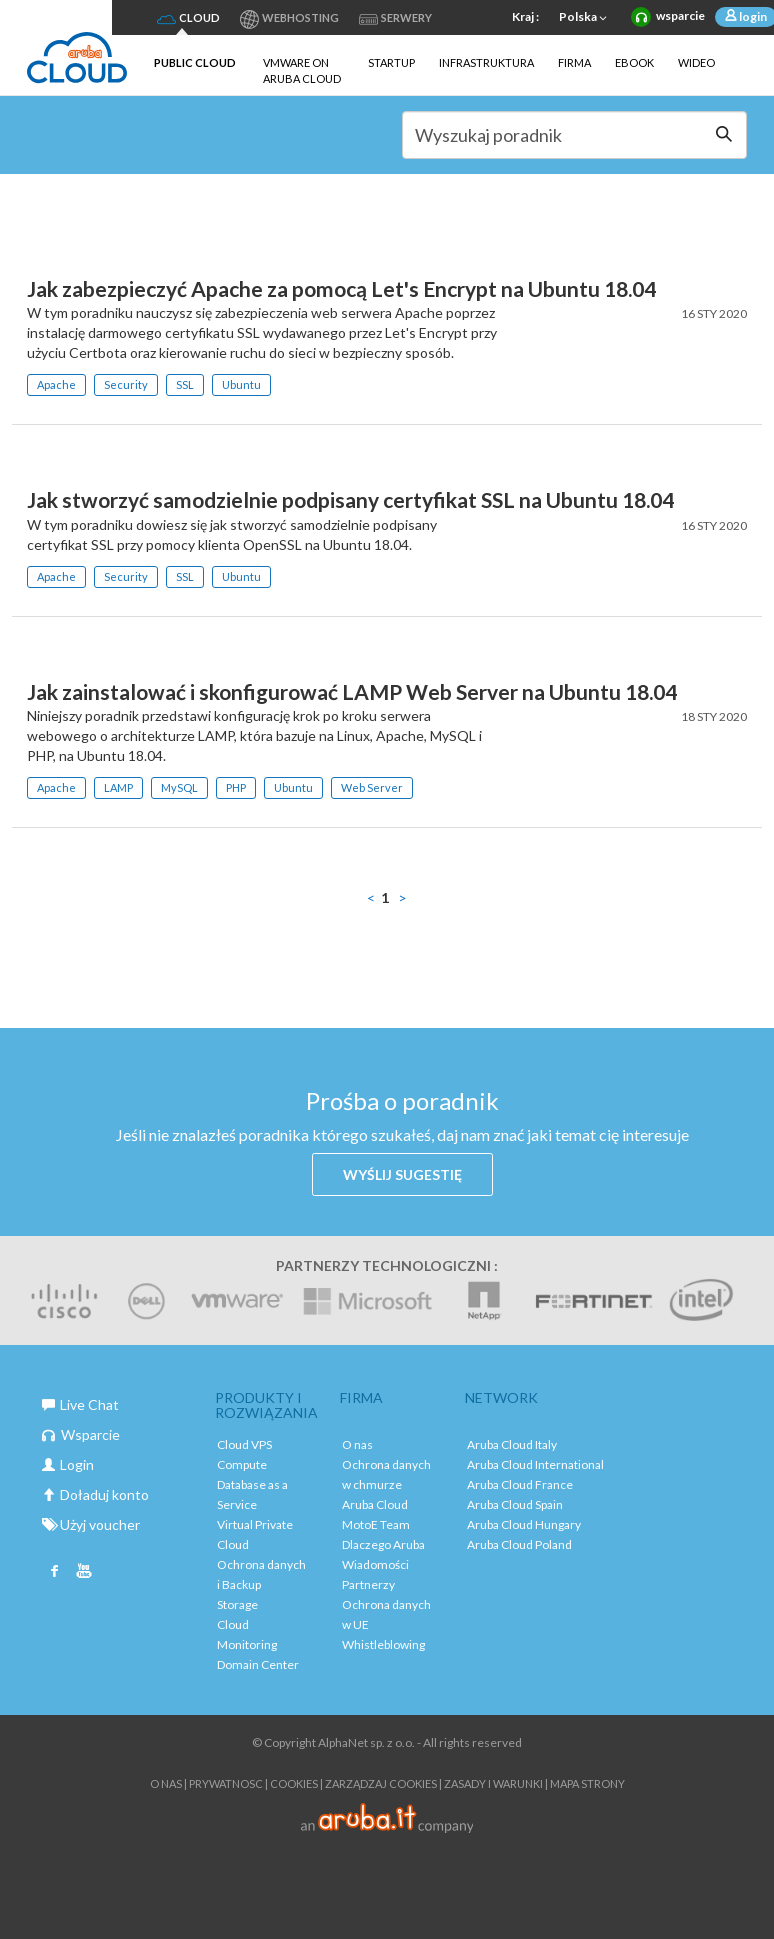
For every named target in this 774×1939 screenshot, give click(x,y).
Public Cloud (195, 62)
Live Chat (80, 1404)
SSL (185, 384)
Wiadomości (375, 1564)
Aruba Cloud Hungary (524, 1524)
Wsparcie (81, 1434)
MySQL (179, 787)
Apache (56, 384)
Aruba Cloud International (535, 1464)
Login (68, 1464)
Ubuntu (241, 384)
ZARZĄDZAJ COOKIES (381, 1783)
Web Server (372, 787)
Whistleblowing (383, 1644)
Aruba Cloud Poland (519, 1544)
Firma (574, 62)
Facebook (55, 1573)
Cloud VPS (244, 1444)
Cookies (294, 1783)
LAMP (118, 787)
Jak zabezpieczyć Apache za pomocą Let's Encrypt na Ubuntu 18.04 (341, 288)
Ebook (634, 62)
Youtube (84, 1573)
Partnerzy (368, 1584)
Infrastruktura (486, 62)
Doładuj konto (95, 1494)
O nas (357, 1444)
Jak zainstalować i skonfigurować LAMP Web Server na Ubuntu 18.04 (352, 691)
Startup (391, 62)
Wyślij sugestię (402, 1174)
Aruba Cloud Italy (512, 1444)
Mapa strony (587, 1783)
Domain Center (258, 1664)
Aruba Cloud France (520, 1484)
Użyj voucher (91, 1524)
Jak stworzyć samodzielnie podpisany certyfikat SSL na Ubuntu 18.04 (350, 499)
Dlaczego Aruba (383, 1544)
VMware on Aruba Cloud (302, 70)
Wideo (696, 62)
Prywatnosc (226, 1783)
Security (126, 384)
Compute (242, 1464)
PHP (236, 787)
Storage (237, 1604)
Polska (585, 18)
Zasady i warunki (493, 1783)
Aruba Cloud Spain (515, 1504)
